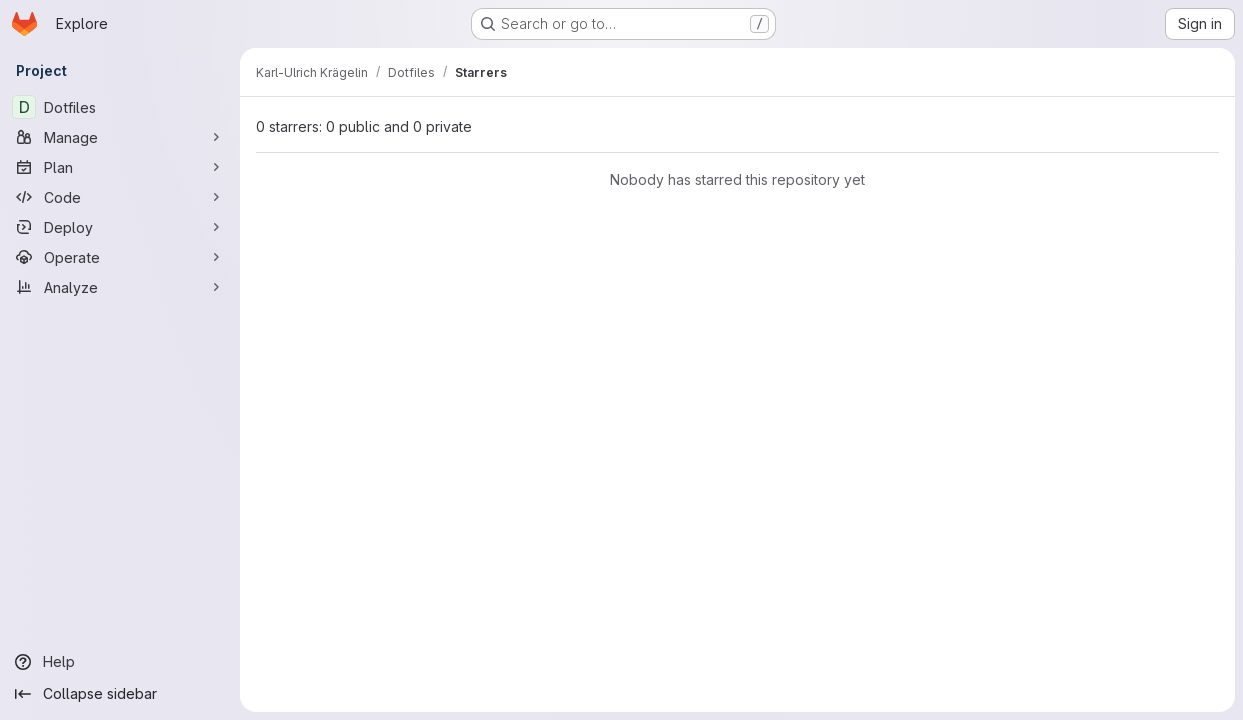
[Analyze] (120, 287)
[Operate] (120, 257)
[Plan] (120, 167)
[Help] (120, 662)
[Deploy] (120, 227)
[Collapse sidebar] (120, 694)
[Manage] (120, 137)
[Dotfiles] (120, 107)
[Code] (120, 197)
